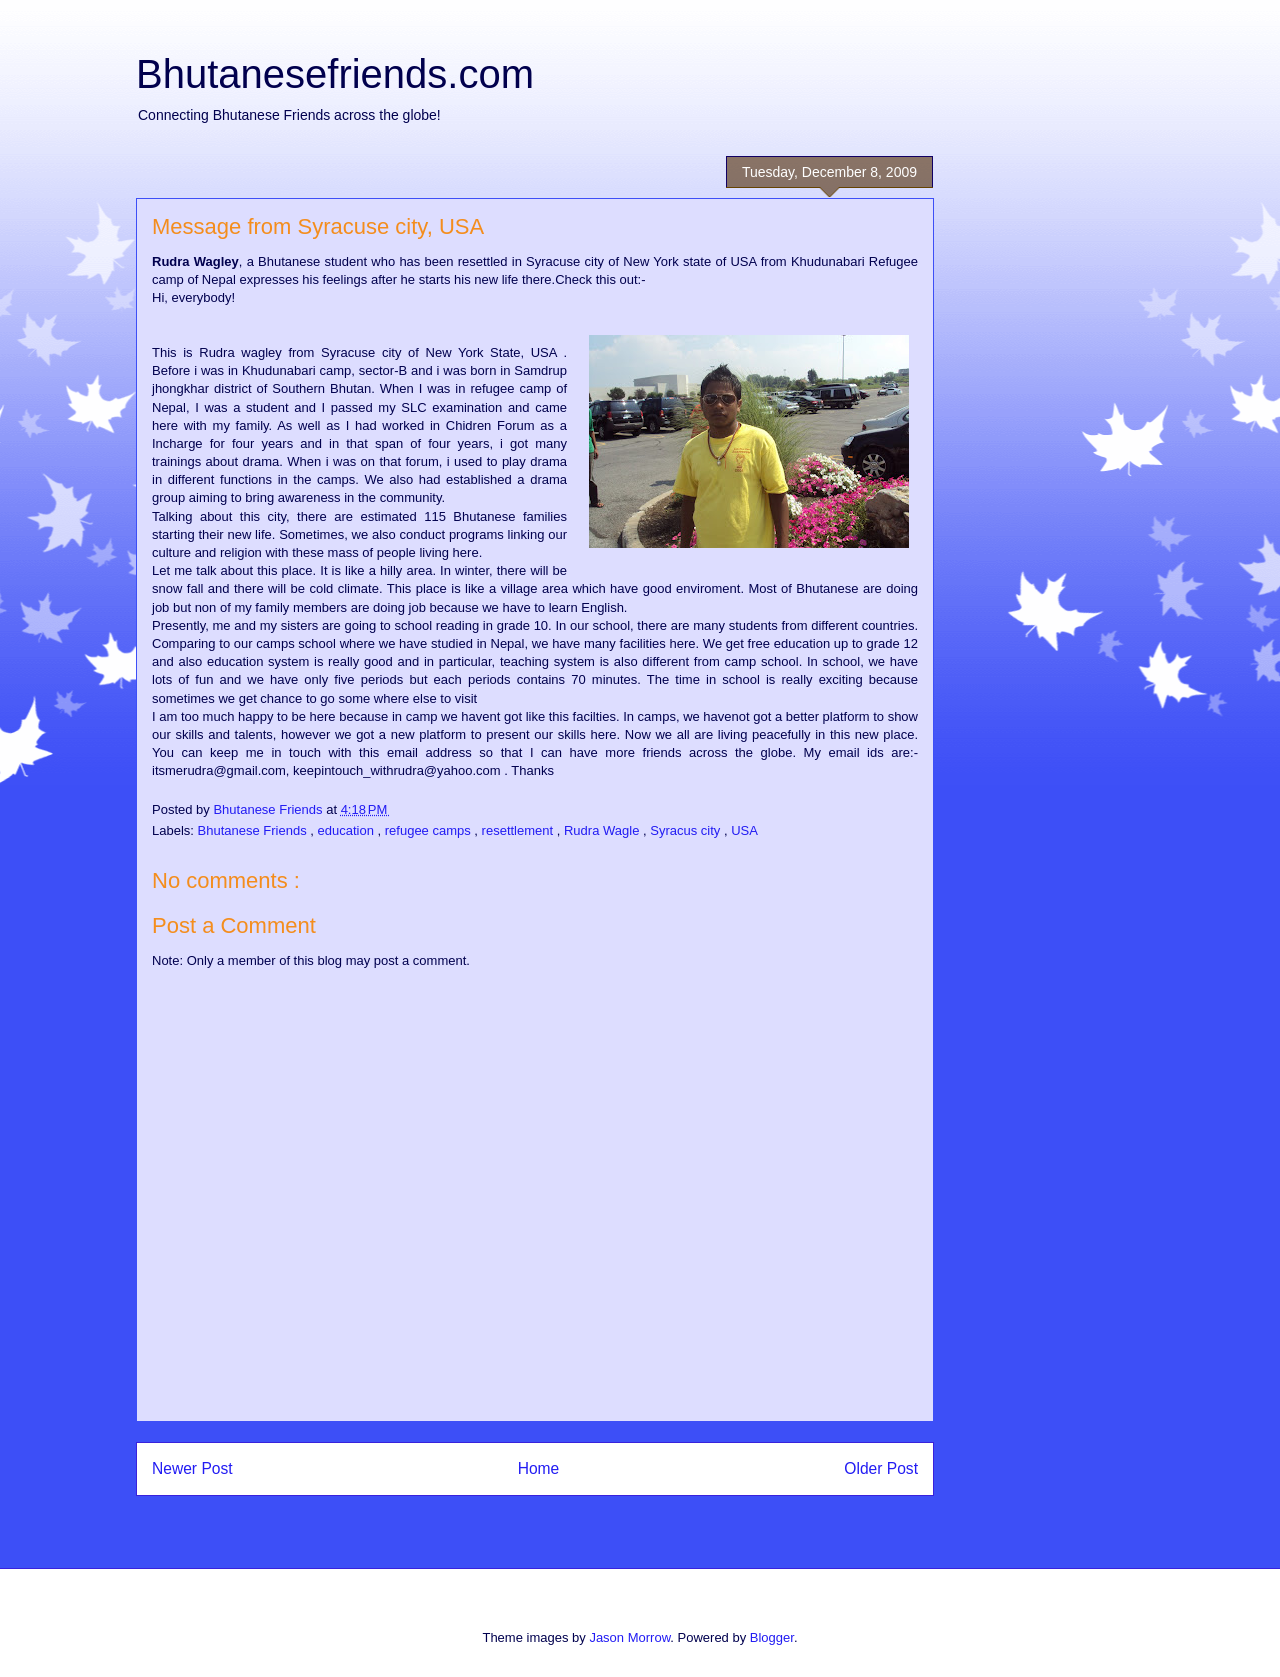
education (348, 830)
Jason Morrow (629, 1637)
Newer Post (192, 1468)
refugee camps (430, 830)
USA (744, 830)
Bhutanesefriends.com (335, 74)
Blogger (772, 1637)
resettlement (519, 830)
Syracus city (687, 830)
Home (539, 1468)
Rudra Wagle (603, 830)
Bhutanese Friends (254, 830)
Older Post (881, 1468)
